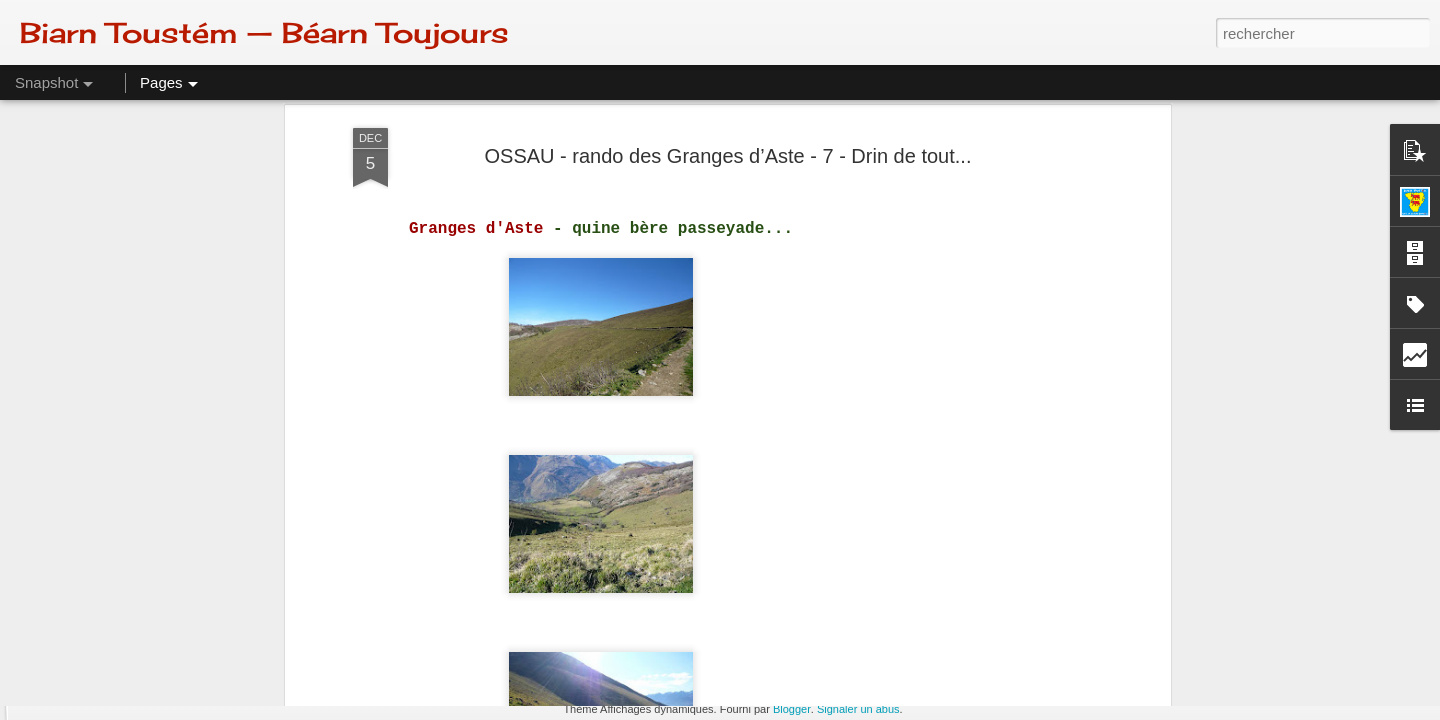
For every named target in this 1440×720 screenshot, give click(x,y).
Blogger (792, 709)
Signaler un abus (858, 709)
